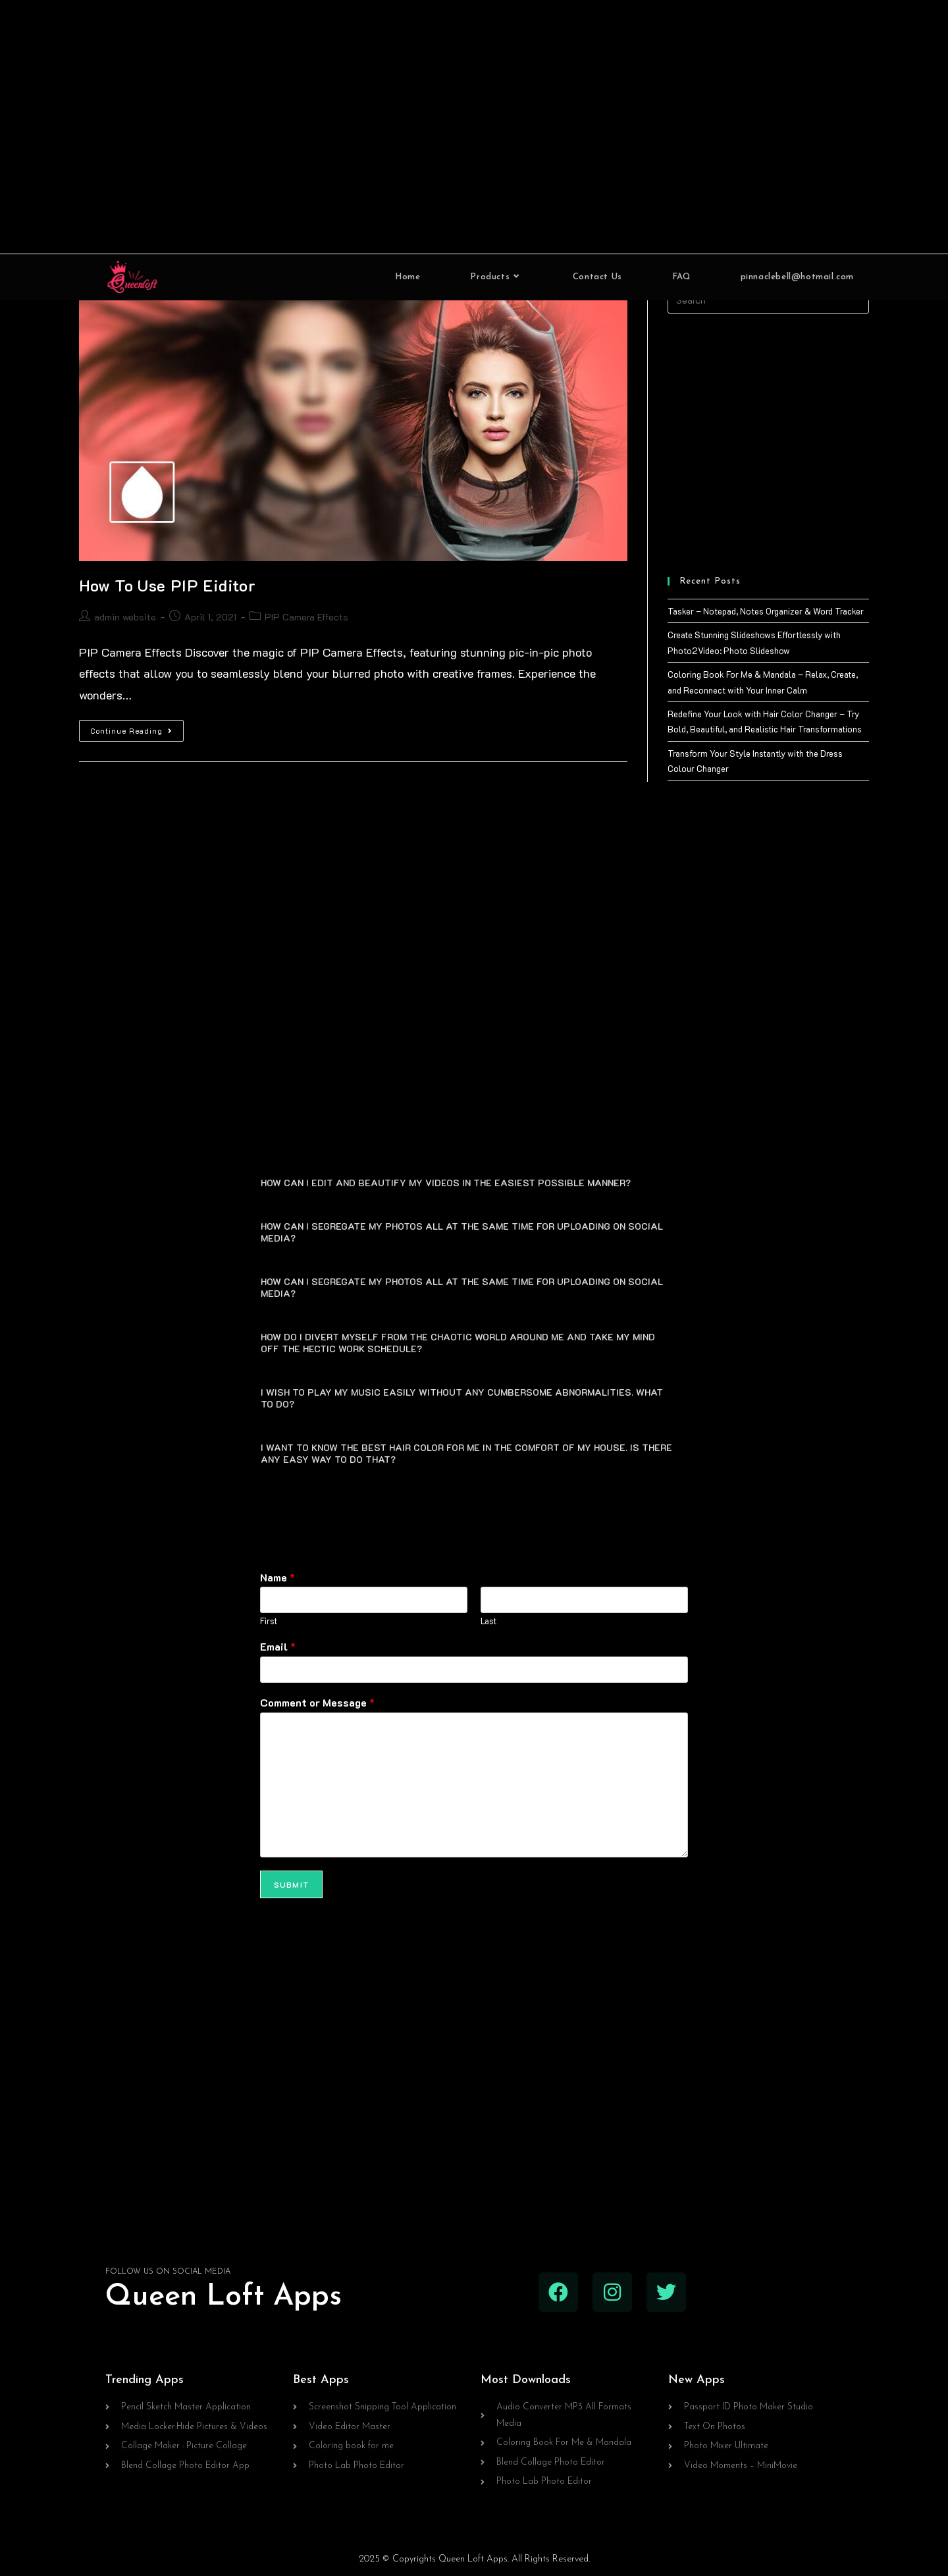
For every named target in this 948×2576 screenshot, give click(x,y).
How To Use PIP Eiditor (167, 585)
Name (277, 1574)
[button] (474, 1179)
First (268, 1619)
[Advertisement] (474, 127)
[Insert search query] (768, 300)
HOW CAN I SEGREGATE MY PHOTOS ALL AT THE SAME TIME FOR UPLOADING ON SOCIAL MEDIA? (462, 1229)
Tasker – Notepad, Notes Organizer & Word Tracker (766, 611)
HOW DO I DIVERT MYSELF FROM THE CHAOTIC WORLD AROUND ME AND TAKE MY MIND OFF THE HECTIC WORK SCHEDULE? (458, 1340)
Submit (291, 1882)
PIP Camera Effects (306, 617)
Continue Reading (137, 728)
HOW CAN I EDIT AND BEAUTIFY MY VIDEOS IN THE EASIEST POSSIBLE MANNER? (446, 1180)
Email (278, 1644)
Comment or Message (317, 1700)
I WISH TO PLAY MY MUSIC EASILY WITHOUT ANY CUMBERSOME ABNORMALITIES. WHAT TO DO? (462, 1395)
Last (488, 1619)
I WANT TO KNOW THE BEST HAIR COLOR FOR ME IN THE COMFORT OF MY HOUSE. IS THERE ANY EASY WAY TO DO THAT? (466, 1451)
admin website (125, 617)
